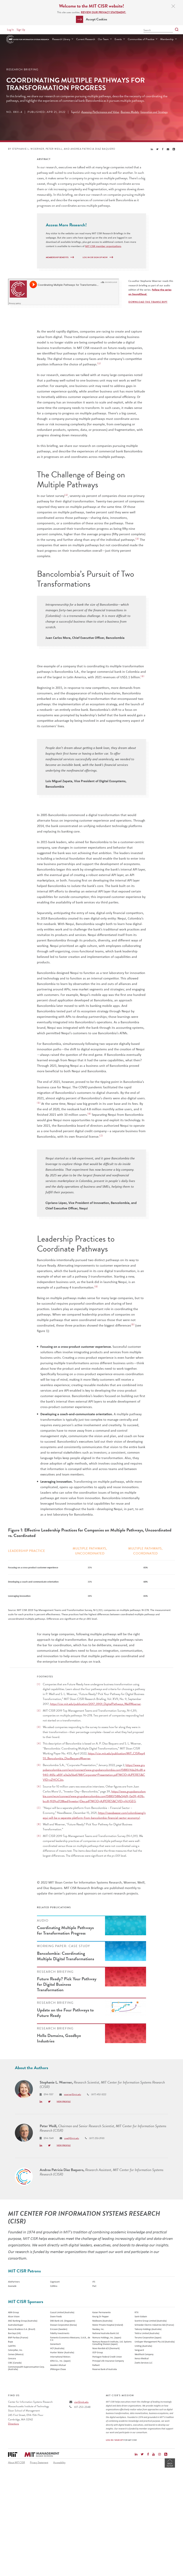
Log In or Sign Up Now (95, 257)
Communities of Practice (141, 39)
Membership (167, 39)
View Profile (64, 2101)
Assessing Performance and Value (100, 112)
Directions (13, 2424)
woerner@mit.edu (72, 2094)
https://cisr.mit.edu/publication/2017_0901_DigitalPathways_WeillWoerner (95, 1704)
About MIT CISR (16, 2462)
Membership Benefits (57, 257)
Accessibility (59, 2462)
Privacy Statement (39, 2462)
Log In (10, 30)
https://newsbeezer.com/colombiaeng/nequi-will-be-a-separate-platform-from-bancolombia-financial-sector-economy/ (94, 1815)
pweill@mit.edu (71, 2138)
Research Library (61, 39)
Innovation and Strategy (154, 112)
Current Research (85, 39)
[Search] (175, 30)
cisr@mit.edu (81, 2402)
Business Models (130, 112)
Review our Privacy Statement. (103, 12)
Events (118, 39)
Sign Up (21, 30)
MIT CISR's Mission (120, 2395)
